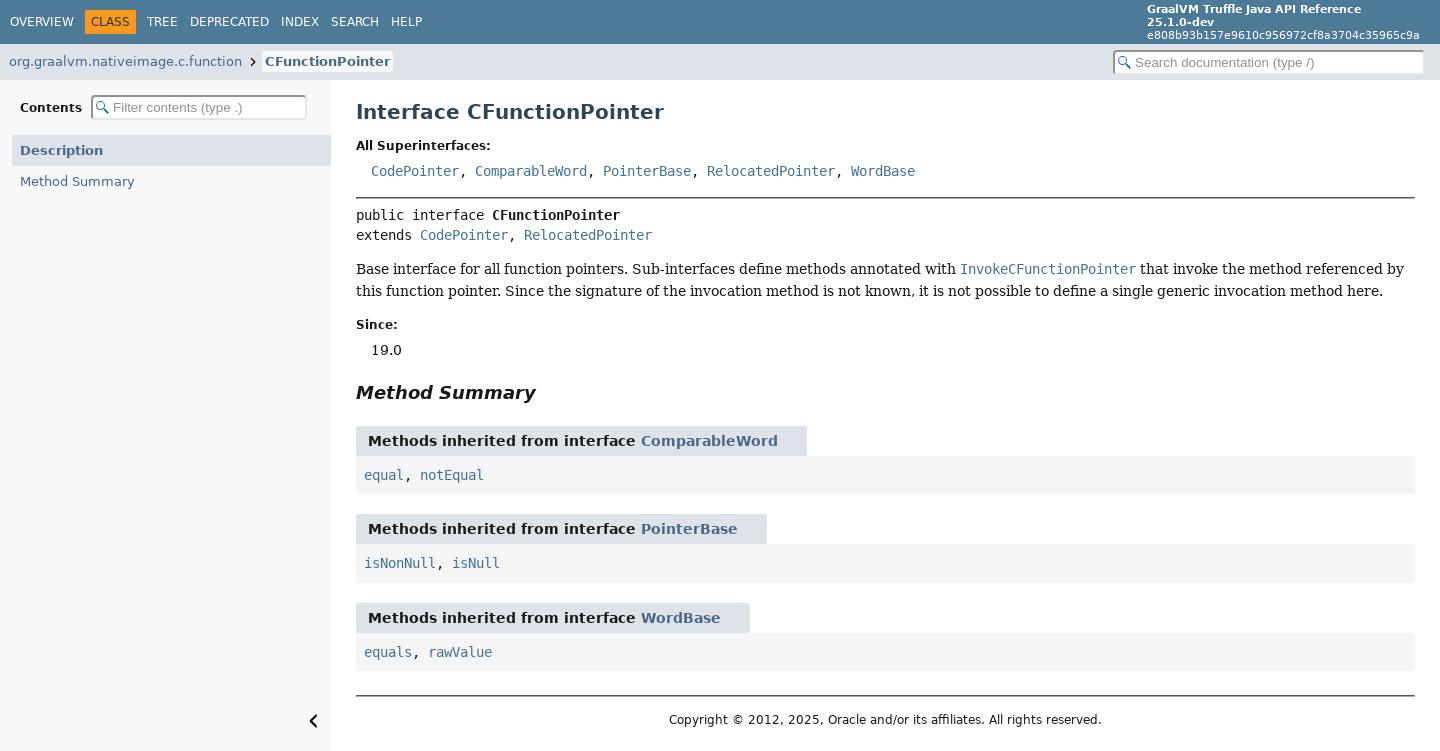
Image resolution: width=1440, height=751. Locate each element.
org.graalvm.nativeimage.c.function (125, 61)
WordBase (883, 171)
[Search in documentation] (1269, 62)
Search (355, 22)
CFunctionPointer (327, 61)
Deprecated (229, 22)
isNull (476, 563)
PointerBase (647, 171)
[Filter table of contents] (199, 107)
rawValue (460, 652)
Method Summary (77, 181)
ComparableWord (531, 171)
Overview (42, 22)
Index (300, 22)
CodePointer (415, 171)
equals (388, 652)
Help (406, 22)
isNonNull (400, 563)
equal (384, 475)
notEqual (452, 475)
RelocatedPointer (771, 171)
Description (61, 150)
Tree (162, 22)
